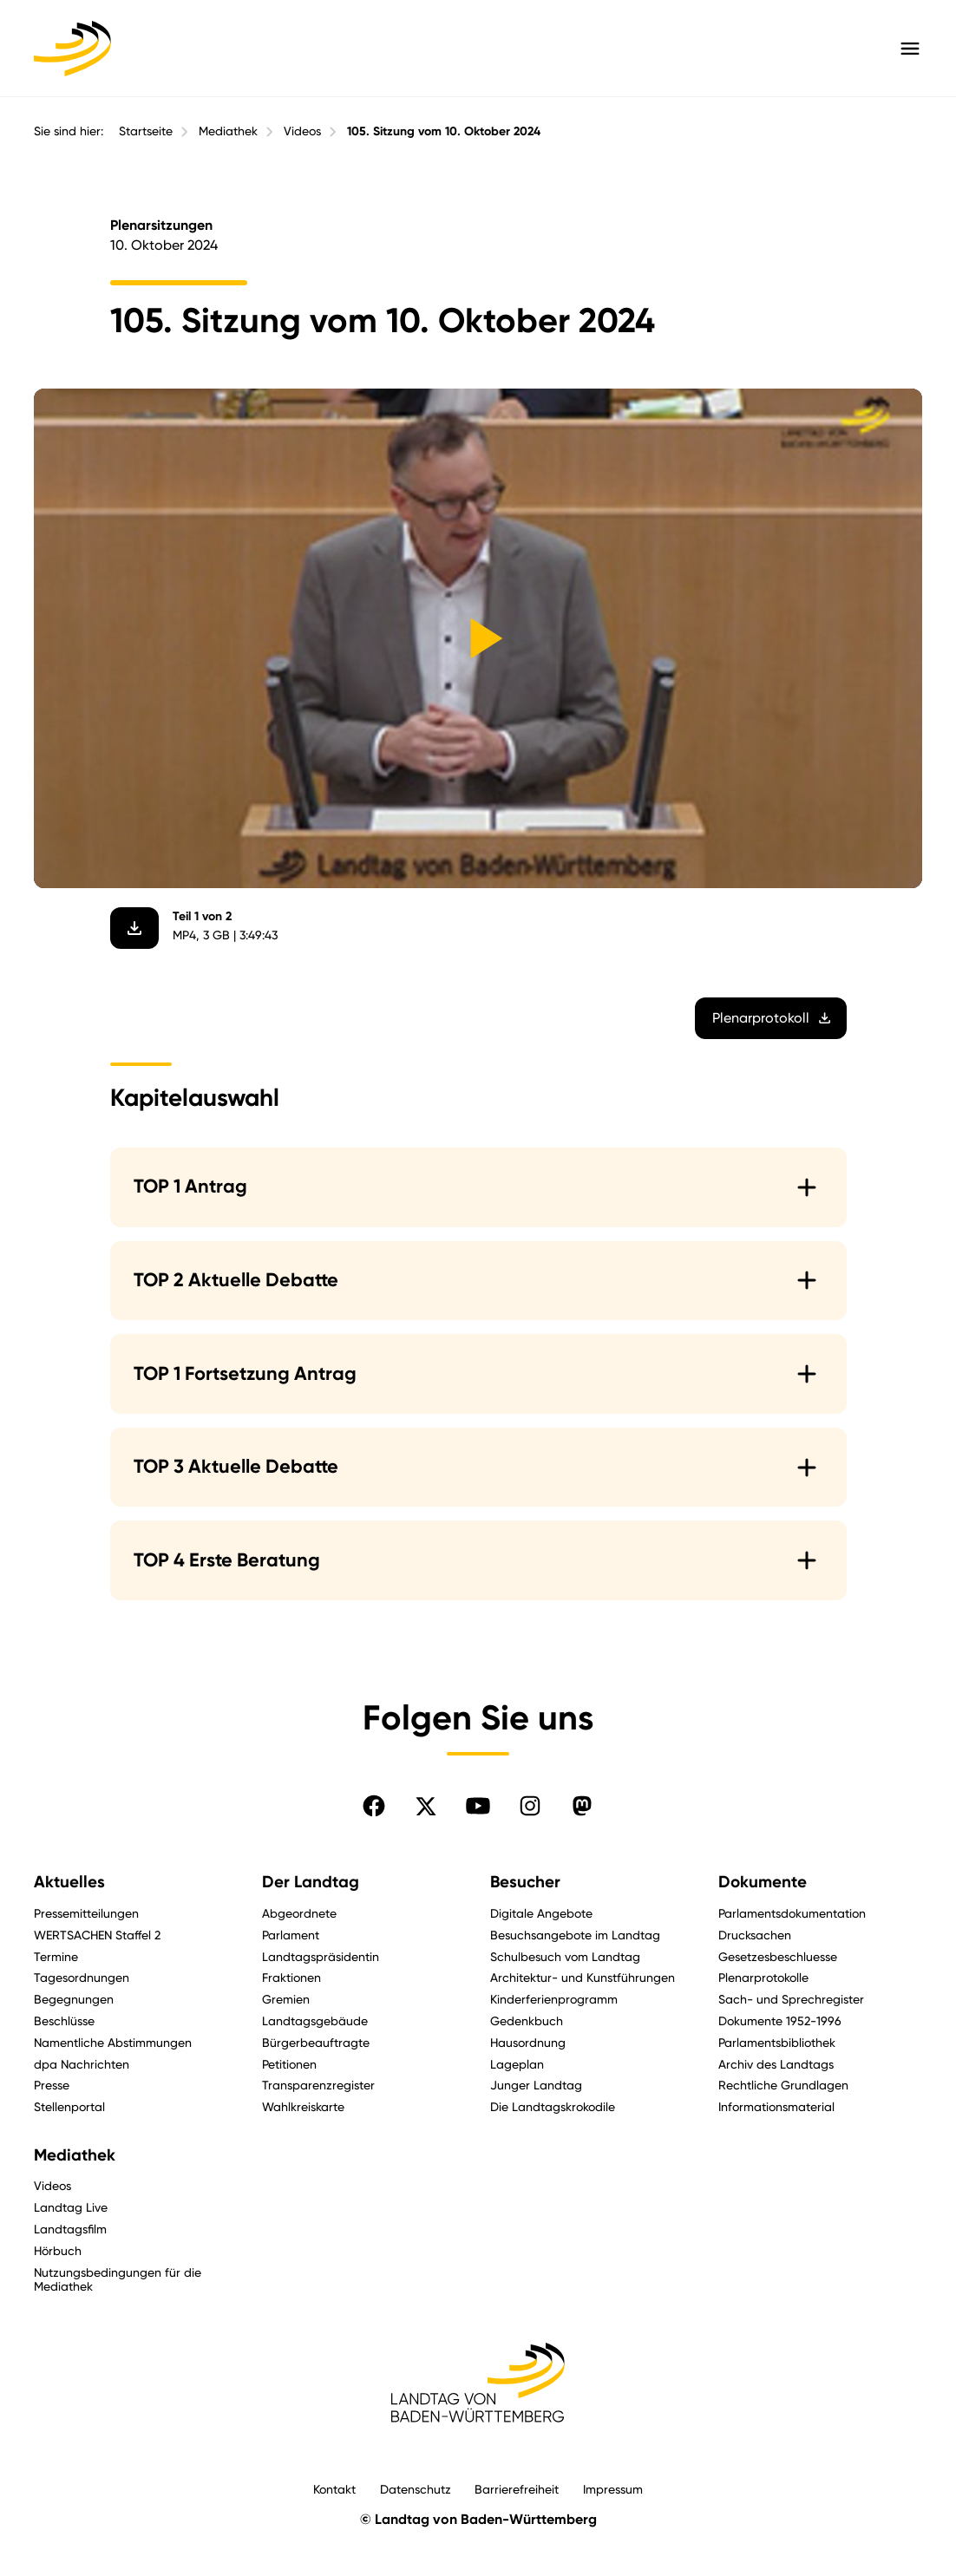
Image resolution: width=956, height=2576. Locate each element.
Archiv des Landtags (776, 2063)
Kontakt (334, 2488)
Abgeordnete (299, 1913)
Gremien (286, 1998)
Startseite (146, 131)
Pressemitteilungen (86, 1913)
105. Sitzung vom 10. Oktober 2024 (443, 131)
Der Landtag (310, 1882)
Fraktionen (291, 1977)
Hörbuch (58, 2250)
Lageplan (517, 2063)
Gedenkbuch (526, 2020)
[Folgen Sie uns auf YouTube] (478, 1806)
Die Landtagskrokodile (552, 2106)
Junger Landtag (536, 2084)
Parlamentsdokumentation (792, 1913)
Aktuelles (69, 1882)
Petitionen (289, 2063)
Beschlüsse (64, 2020)
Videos (302, 131)
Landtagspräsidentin (320, 1956)
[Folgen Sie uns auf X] (426, 1806)
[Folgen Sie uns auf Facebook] (374, 1806)
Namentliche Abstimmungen (113, 2042)
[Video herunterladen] (133, 928)
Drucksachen (754, 1934)
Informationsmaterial (776, 2106)
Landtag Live (71, 2207)
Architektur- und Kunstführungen (582, 1977)
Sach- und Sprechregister (791, 1998)
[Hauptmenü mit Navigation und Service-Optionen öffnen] (910, 48)
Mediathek (228, 131)
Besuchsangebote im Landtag (575, 1934)
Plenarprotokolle (763, 1977)
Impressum (613, 2488)
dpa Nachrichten (81, 2063)
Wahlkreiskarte (303, 2106)
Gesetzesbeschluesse (777, 1956)
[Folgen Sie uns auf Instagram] (530, 1806)
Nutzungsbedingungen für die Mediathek (117, 2279)
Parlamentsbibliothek (776, 2042)
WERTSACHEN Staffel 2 (97, 1934)
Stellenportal (69, 2106)
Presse (51, 2084)
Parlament (290, 1934)
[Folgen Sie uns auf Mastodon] (582, 1806)
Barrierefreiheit (517, 2488)
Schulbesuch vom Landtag (565, 1956)
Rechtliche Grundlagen (783, 2084)
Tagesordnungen (81, 1977)
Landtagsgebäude (315, 2020)
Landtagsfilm (70, 2228)
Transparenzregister (318, 2084)
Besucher (525, 1882)
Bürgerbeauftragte (316, 2042)
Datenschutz (415, 2488)
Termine (56, 1956)
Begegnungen (74, 1998)
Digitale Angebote (541, 1913)
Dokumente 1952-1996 (779, 2020)
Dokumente (762, 1882)
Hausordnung (528, 2042)
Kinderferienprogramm (554, 1998)
